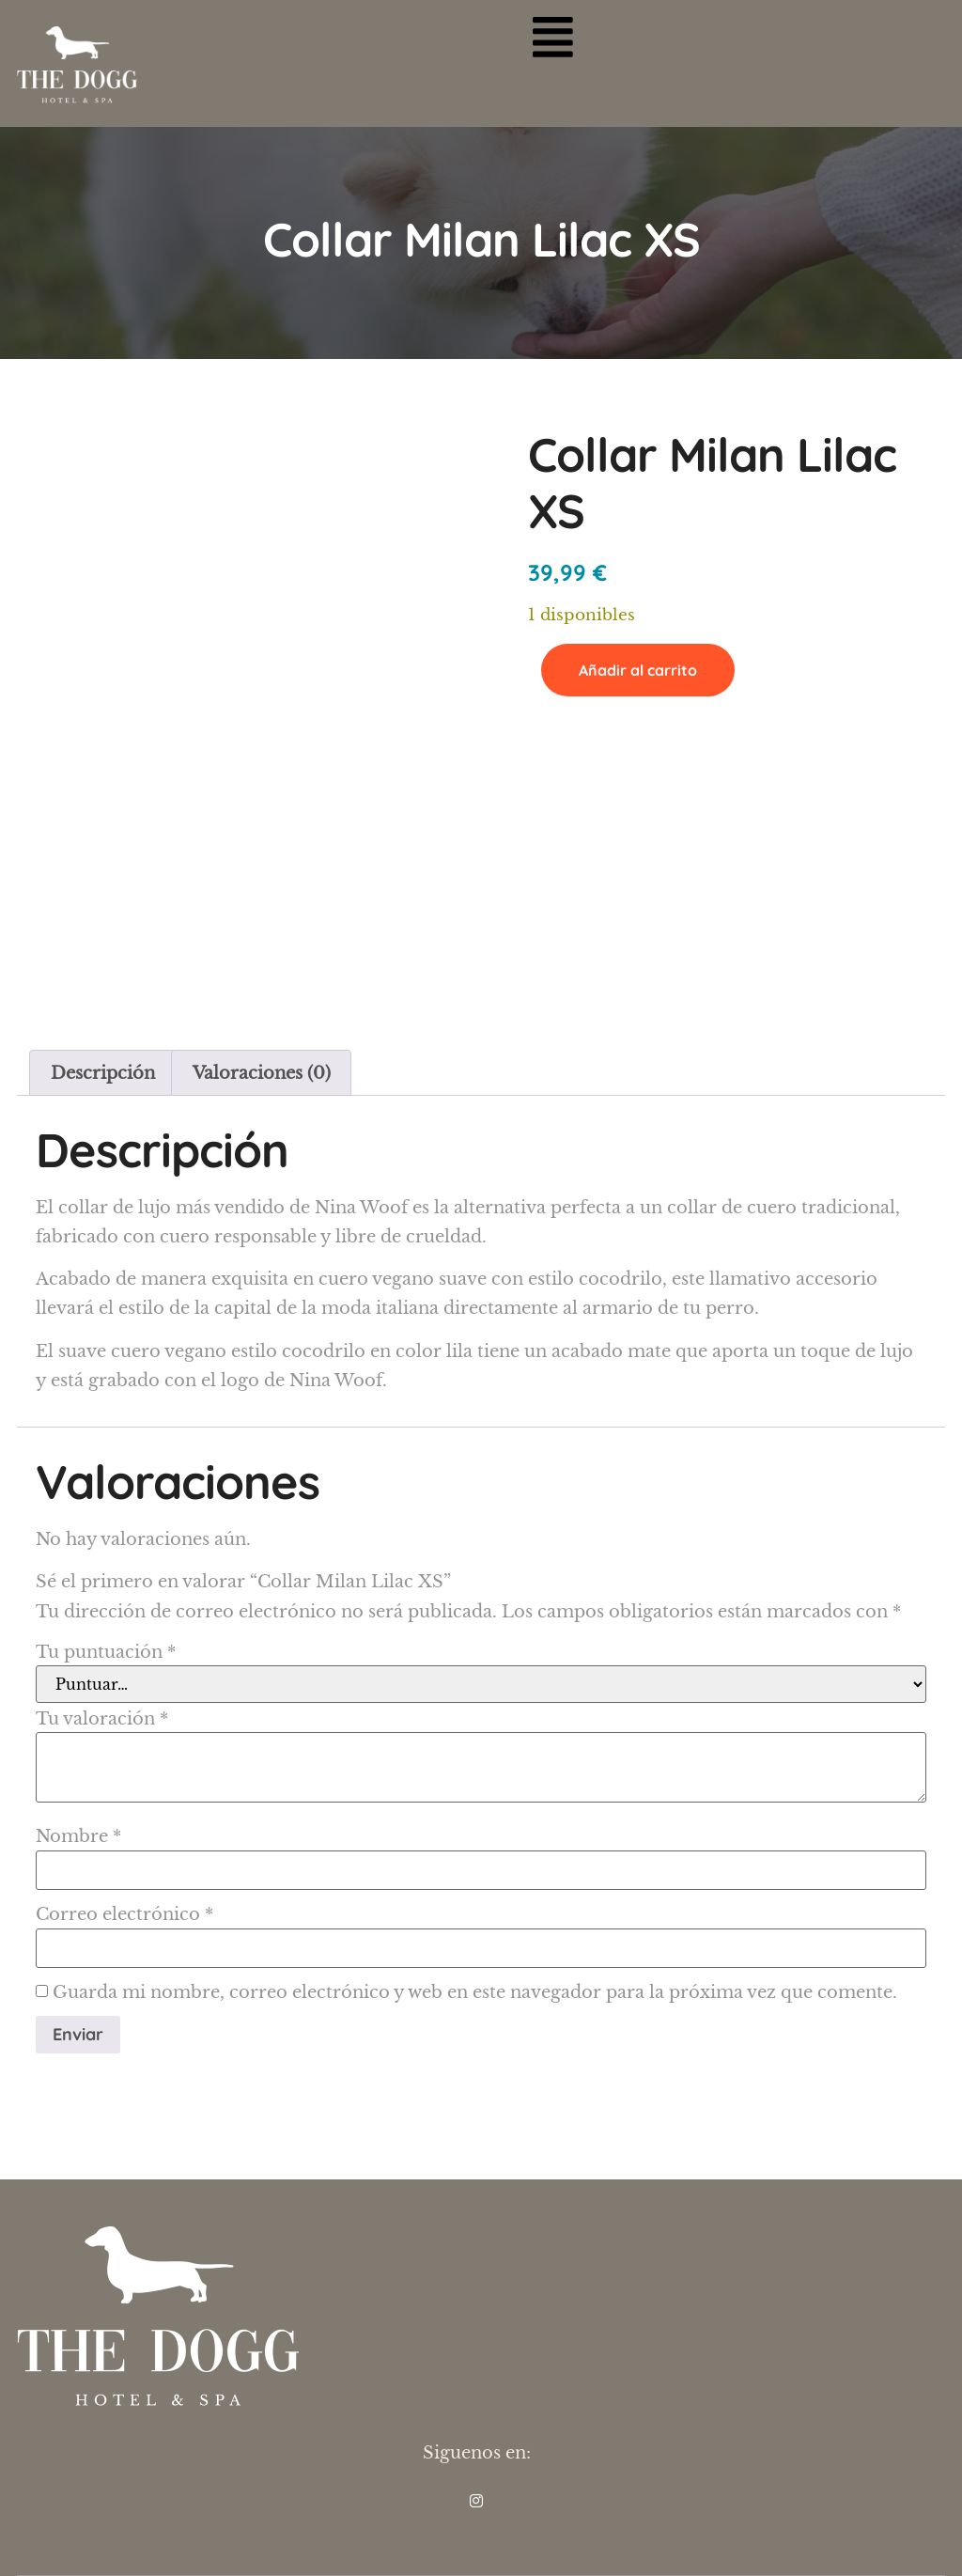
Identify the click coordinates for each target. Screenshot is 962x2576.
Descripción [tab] (103, 1073)
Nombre (78, 1836)
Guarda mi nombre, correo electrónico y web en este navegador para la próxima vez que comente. (475, 1992)
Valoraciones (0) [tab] (262, 1073)
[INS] (476, 2501)
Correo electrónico (124, 1914)
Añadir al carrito (638, 670)
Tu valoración (102, 1718)
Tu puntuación (106, 1652)
